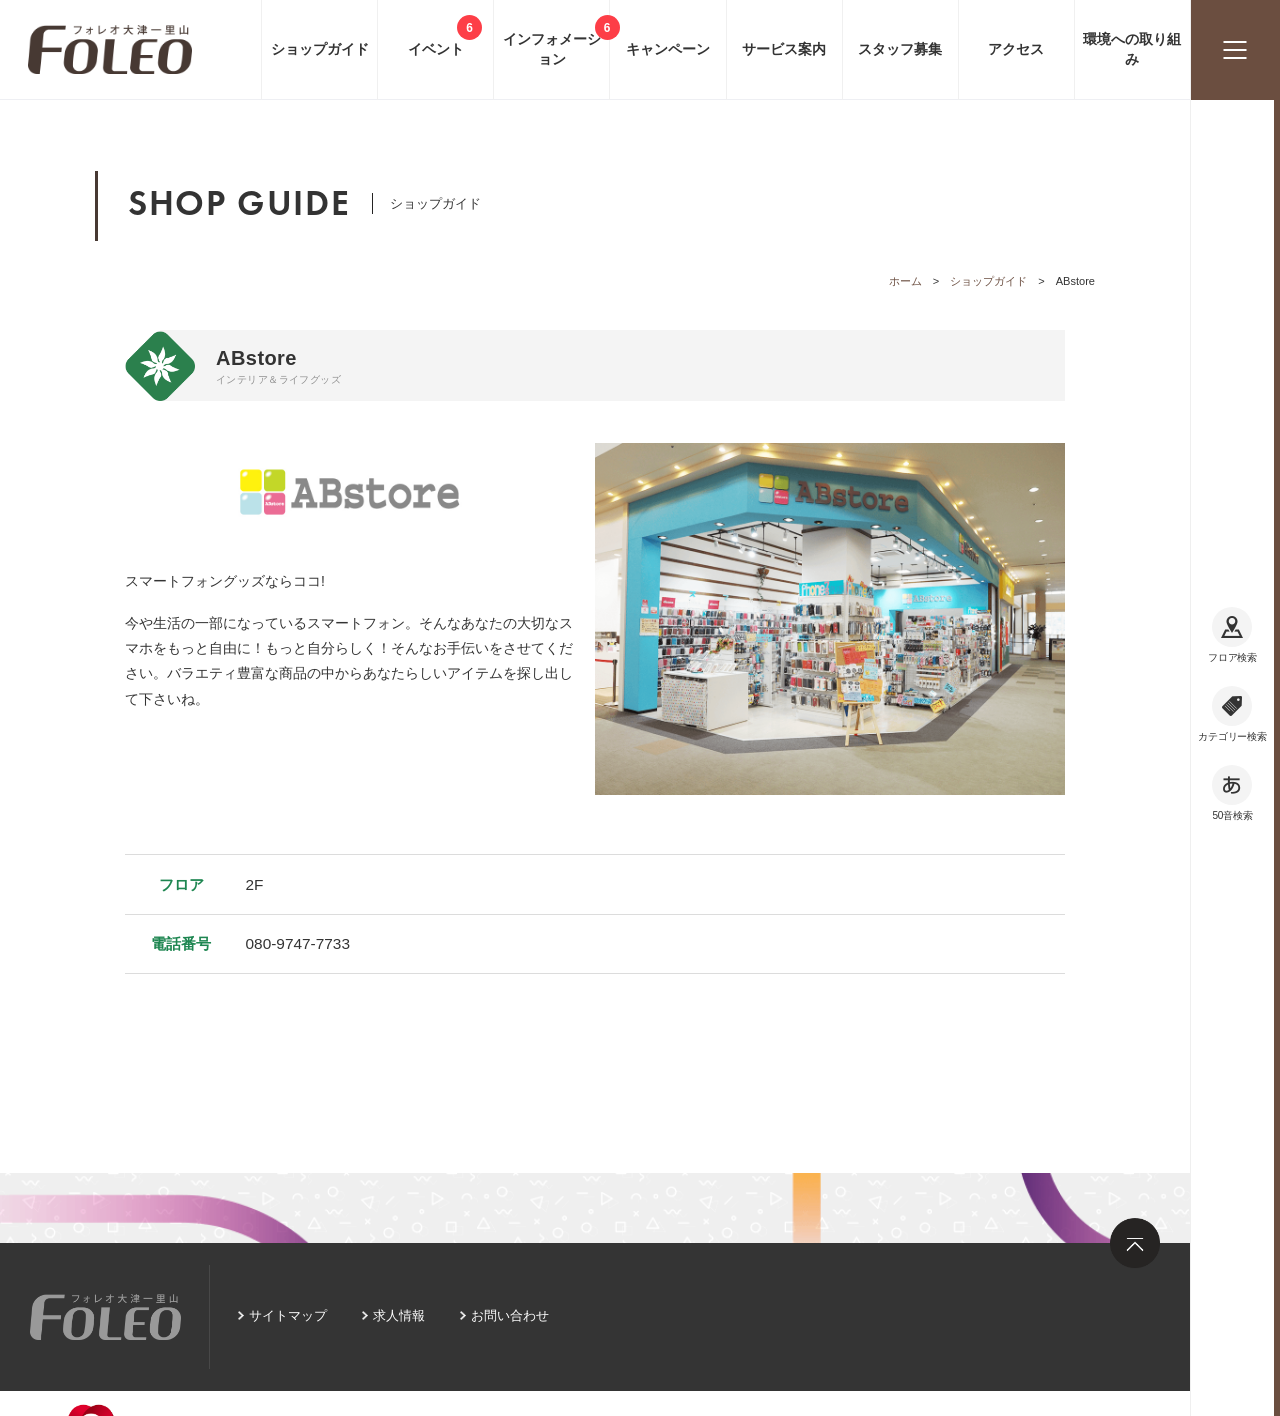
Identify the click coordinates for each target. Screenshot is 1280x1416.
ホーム (905, 281)
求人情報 (399, 1315)
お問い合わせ (510, 1315)
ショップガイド (988, 281)
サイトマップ (288, 1315)
